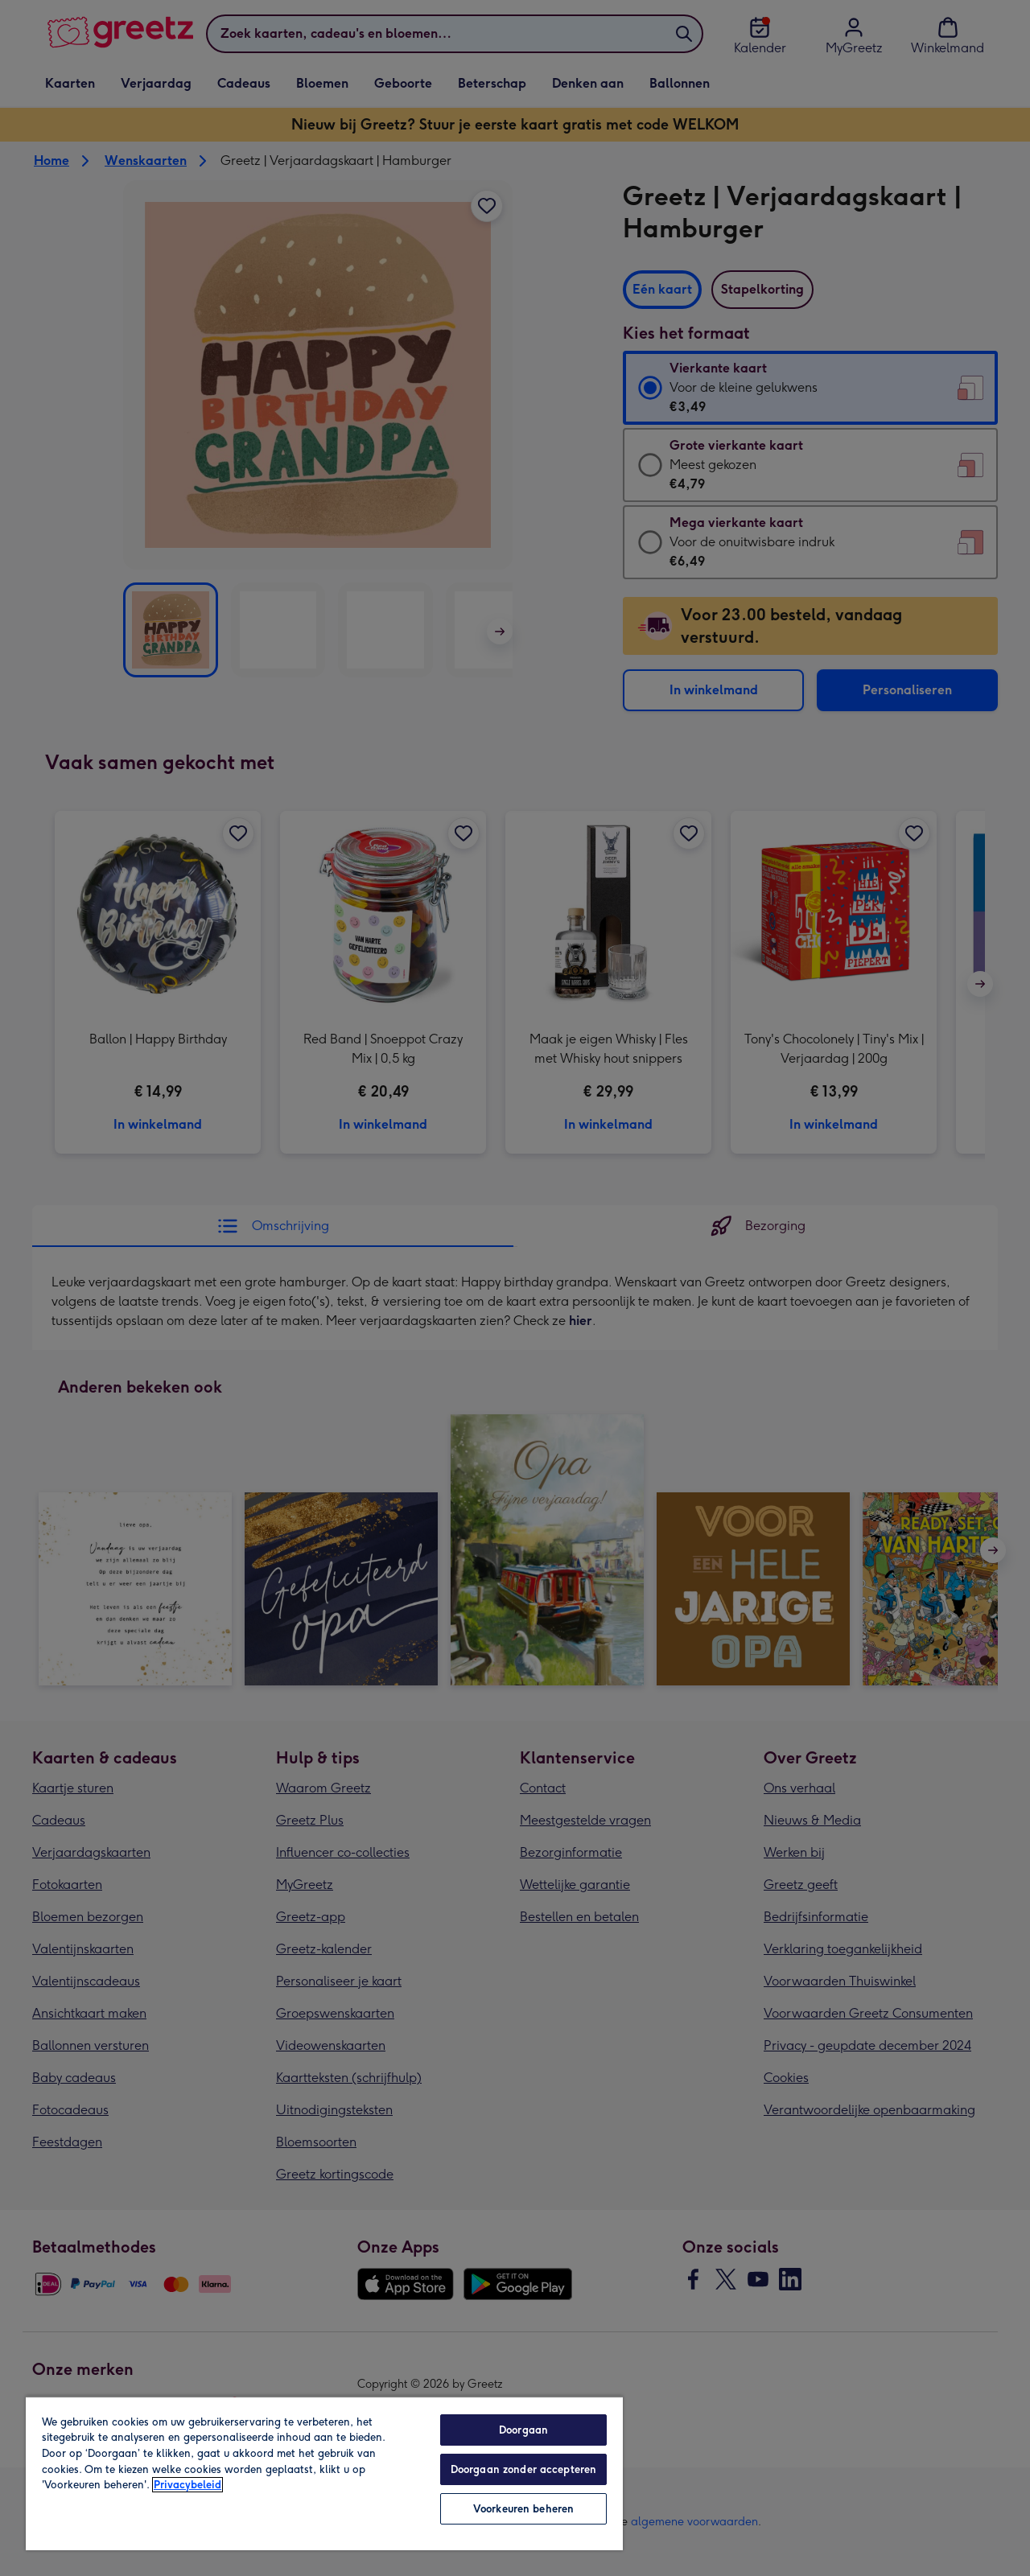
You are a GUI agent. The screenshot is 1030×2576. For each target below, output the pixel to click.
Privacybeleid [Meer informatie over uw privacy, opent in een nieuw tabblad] (187, 2485)
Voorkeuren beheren (523, 2509)
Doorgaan (523, 2430)
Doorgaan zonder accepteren (523, 2469)
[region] (324, 2473)
